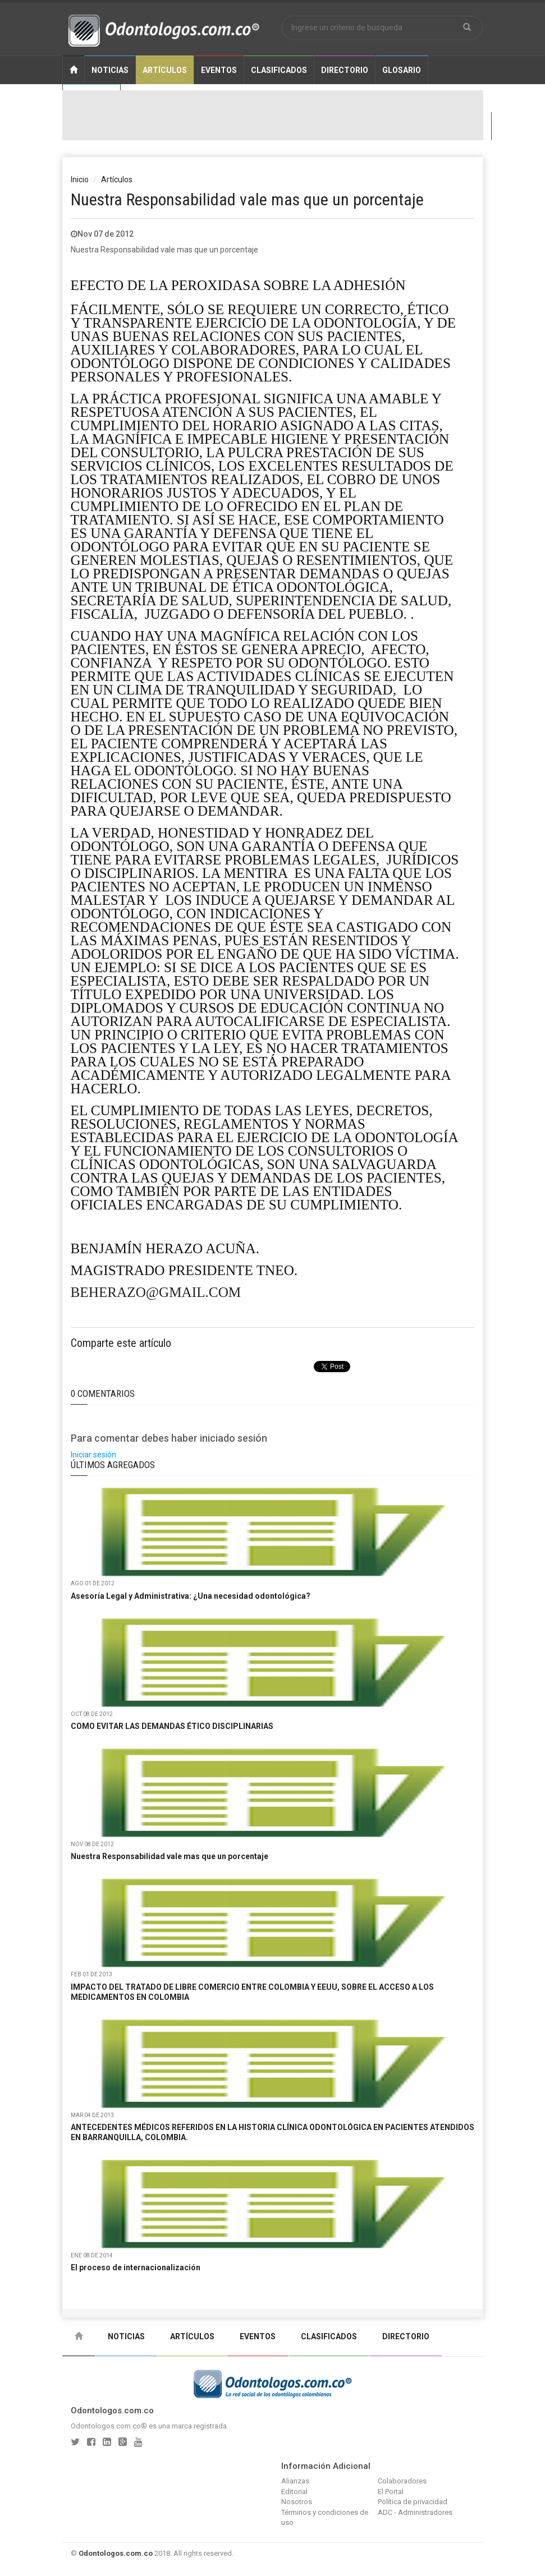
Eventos (219, 70)
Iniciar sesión (93, 1454)
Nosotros (296, 2501)
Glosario (401, 70)
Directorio (344, 70)
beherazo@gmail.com (156, 1292)
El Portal (391, 2491)
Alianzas (295, 2481)
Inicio (80, 179)
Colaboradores (402, 2481)
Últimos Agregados (113, 1464)
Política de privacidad (412, 2501)
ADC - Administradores (415, 2512)
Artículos (165, 70)
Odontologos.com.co (116, 2553)
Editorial (294, 2491)
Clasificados (279, 70)
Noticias (110, 70)
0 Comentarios (103, 1393)
